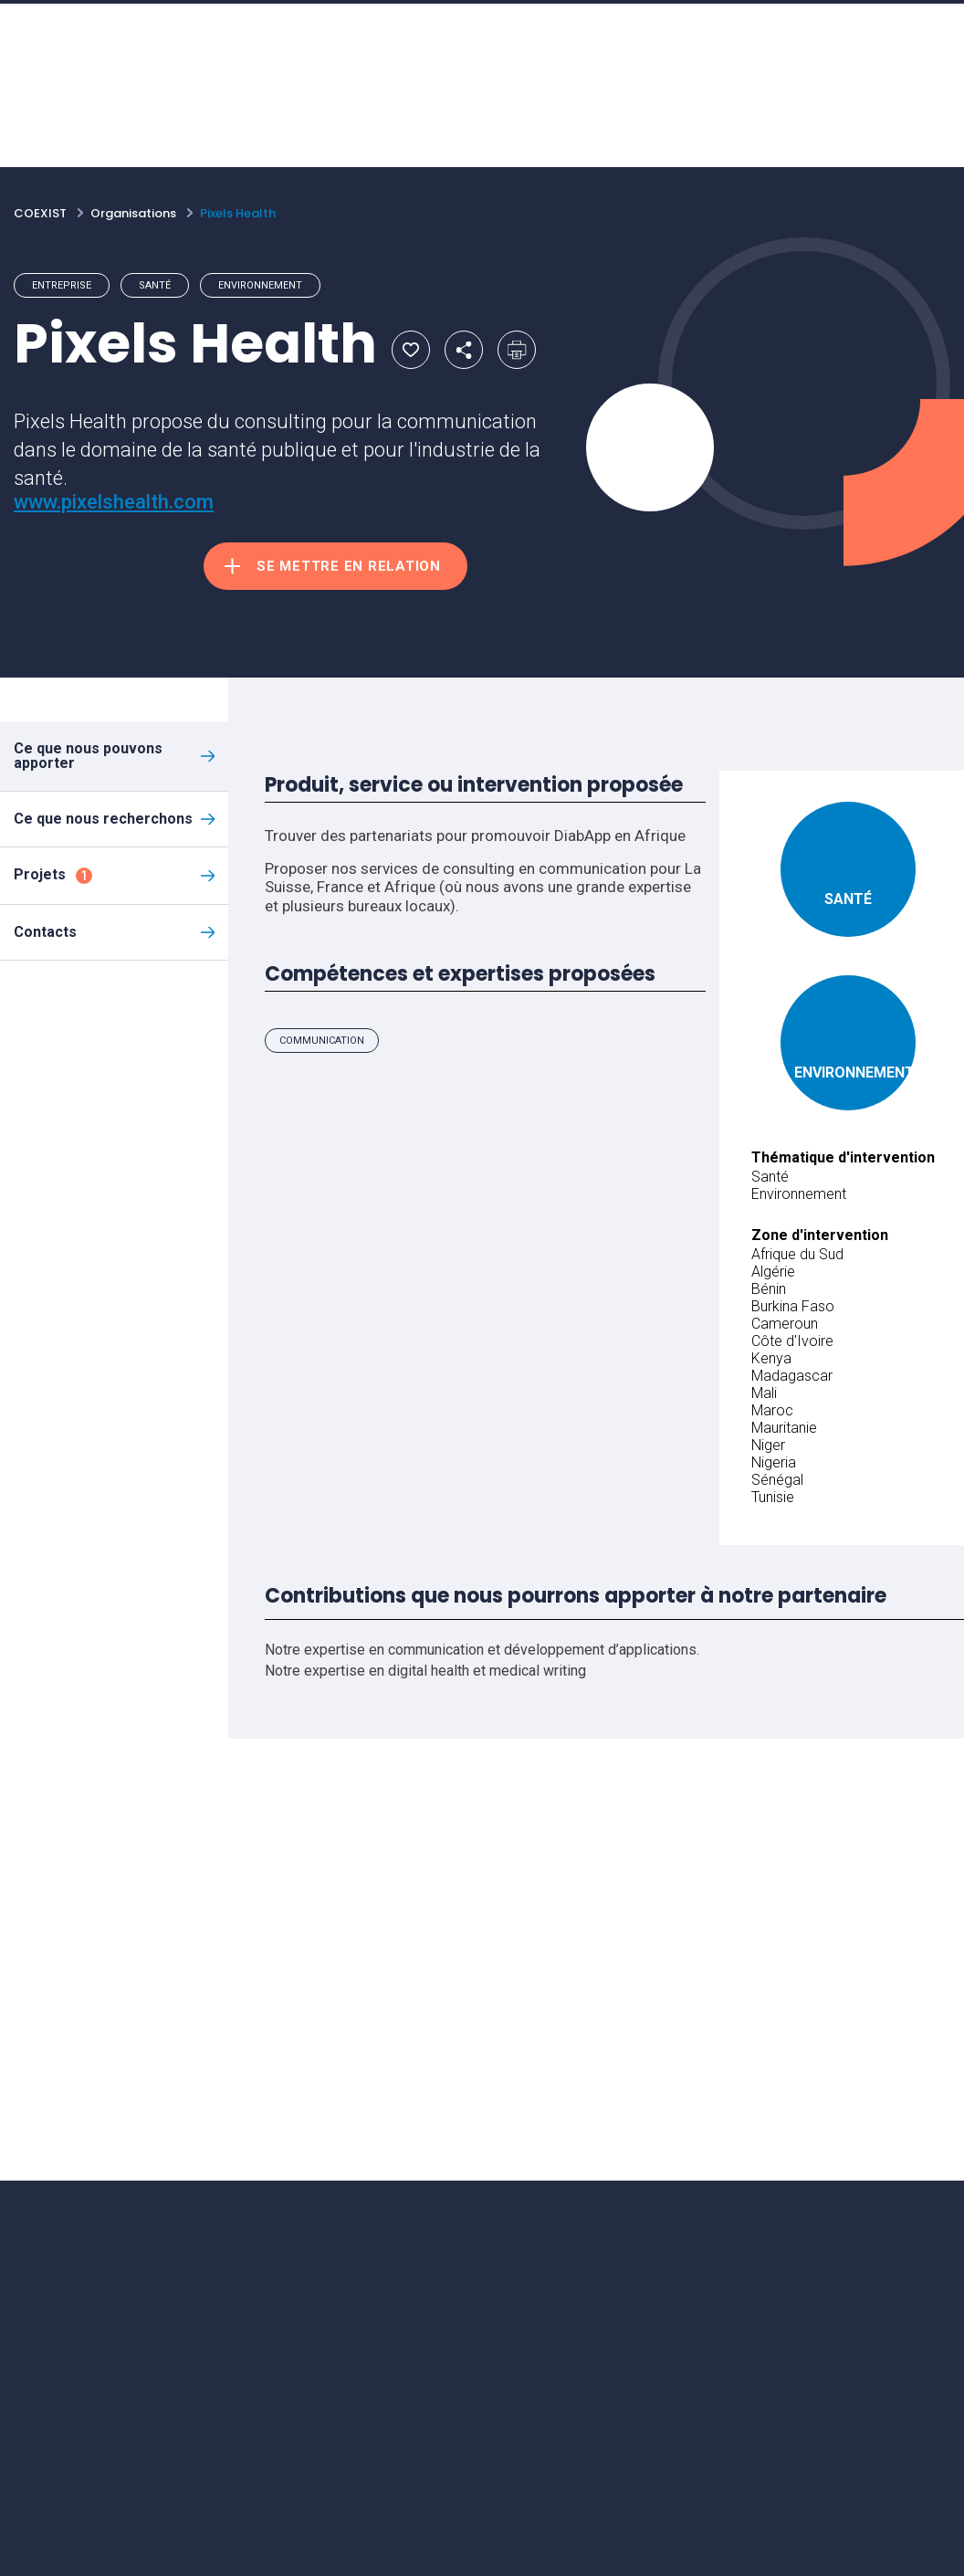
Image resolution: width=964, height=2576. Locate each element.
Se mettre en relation (349, 566)
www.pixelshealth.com (114, 502)
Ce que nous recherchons (103, 818)
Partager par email (464, 350)
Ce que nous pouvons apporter (88, 756)
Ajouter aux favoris (411, 350)
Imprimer (517, 350)
